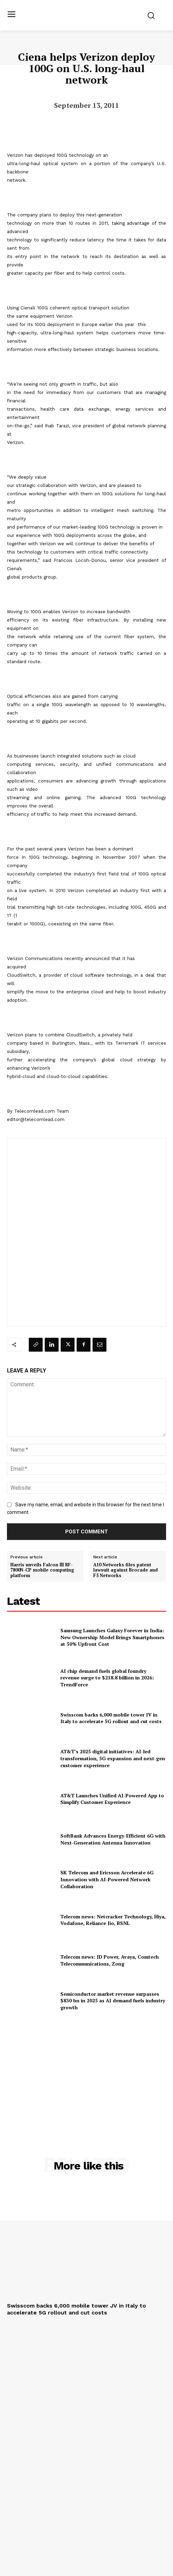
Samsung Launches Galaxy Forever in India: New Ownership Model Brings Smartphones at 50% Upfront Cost (112, 1637)
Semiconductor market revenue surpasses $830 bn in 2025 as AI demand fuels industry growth (112, 2001)
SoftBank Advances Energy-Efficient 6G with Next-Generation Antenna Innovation (112, 1839)
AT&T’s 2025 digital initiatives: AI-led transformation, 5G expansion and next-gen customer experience (112, 1758)
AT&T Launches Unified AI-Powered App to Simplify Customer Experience (112, 1799)
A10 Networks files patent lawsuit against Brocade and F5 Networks (125, 1570)
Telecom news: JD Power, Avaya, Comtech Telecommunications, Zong (109, 1960)
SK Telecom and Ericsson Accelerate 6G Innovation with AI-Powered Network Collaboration (107, 1879)
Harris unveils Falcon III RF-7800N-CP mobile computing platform (42, 1570)
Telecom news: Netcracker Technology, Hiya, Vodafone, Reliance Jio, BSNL (113, 1920)
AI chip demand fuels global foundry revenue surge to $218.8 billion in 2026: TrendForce (107, 1678)
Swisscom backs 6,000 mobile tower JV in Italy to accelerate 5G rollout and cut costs (111, 1718)
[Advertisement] (87, 2071)
